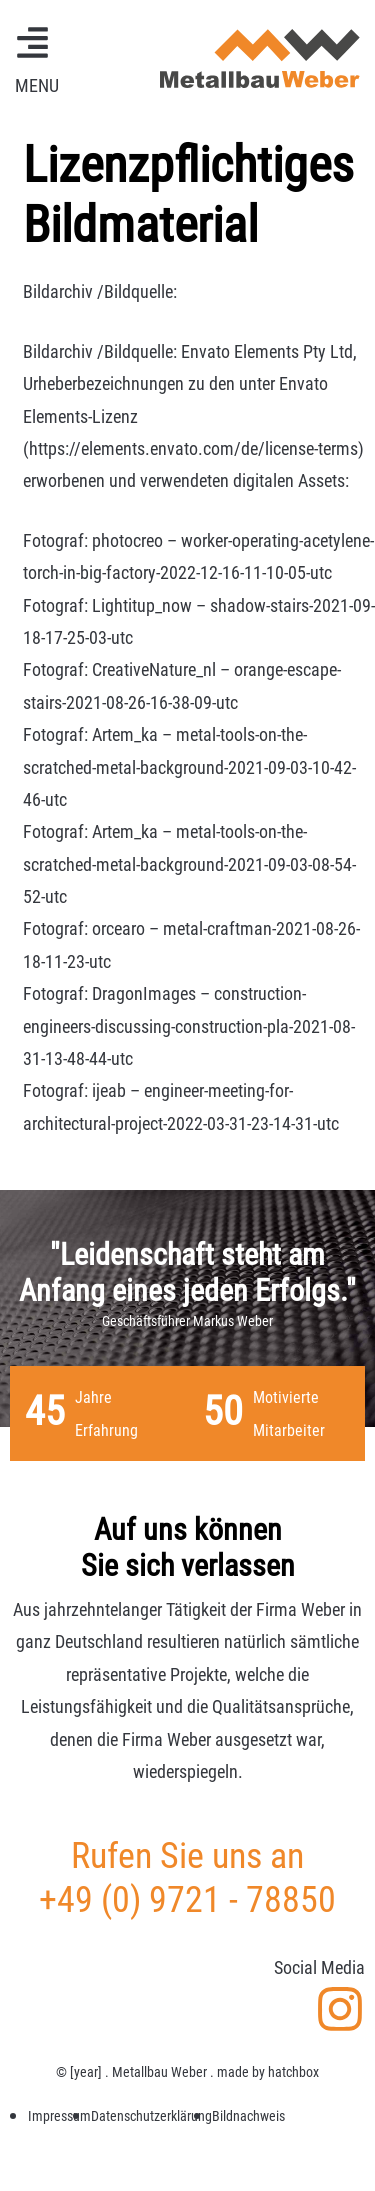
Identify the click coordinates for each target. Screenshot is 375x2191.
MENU (37, 85)
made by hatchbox (268, 2072)
